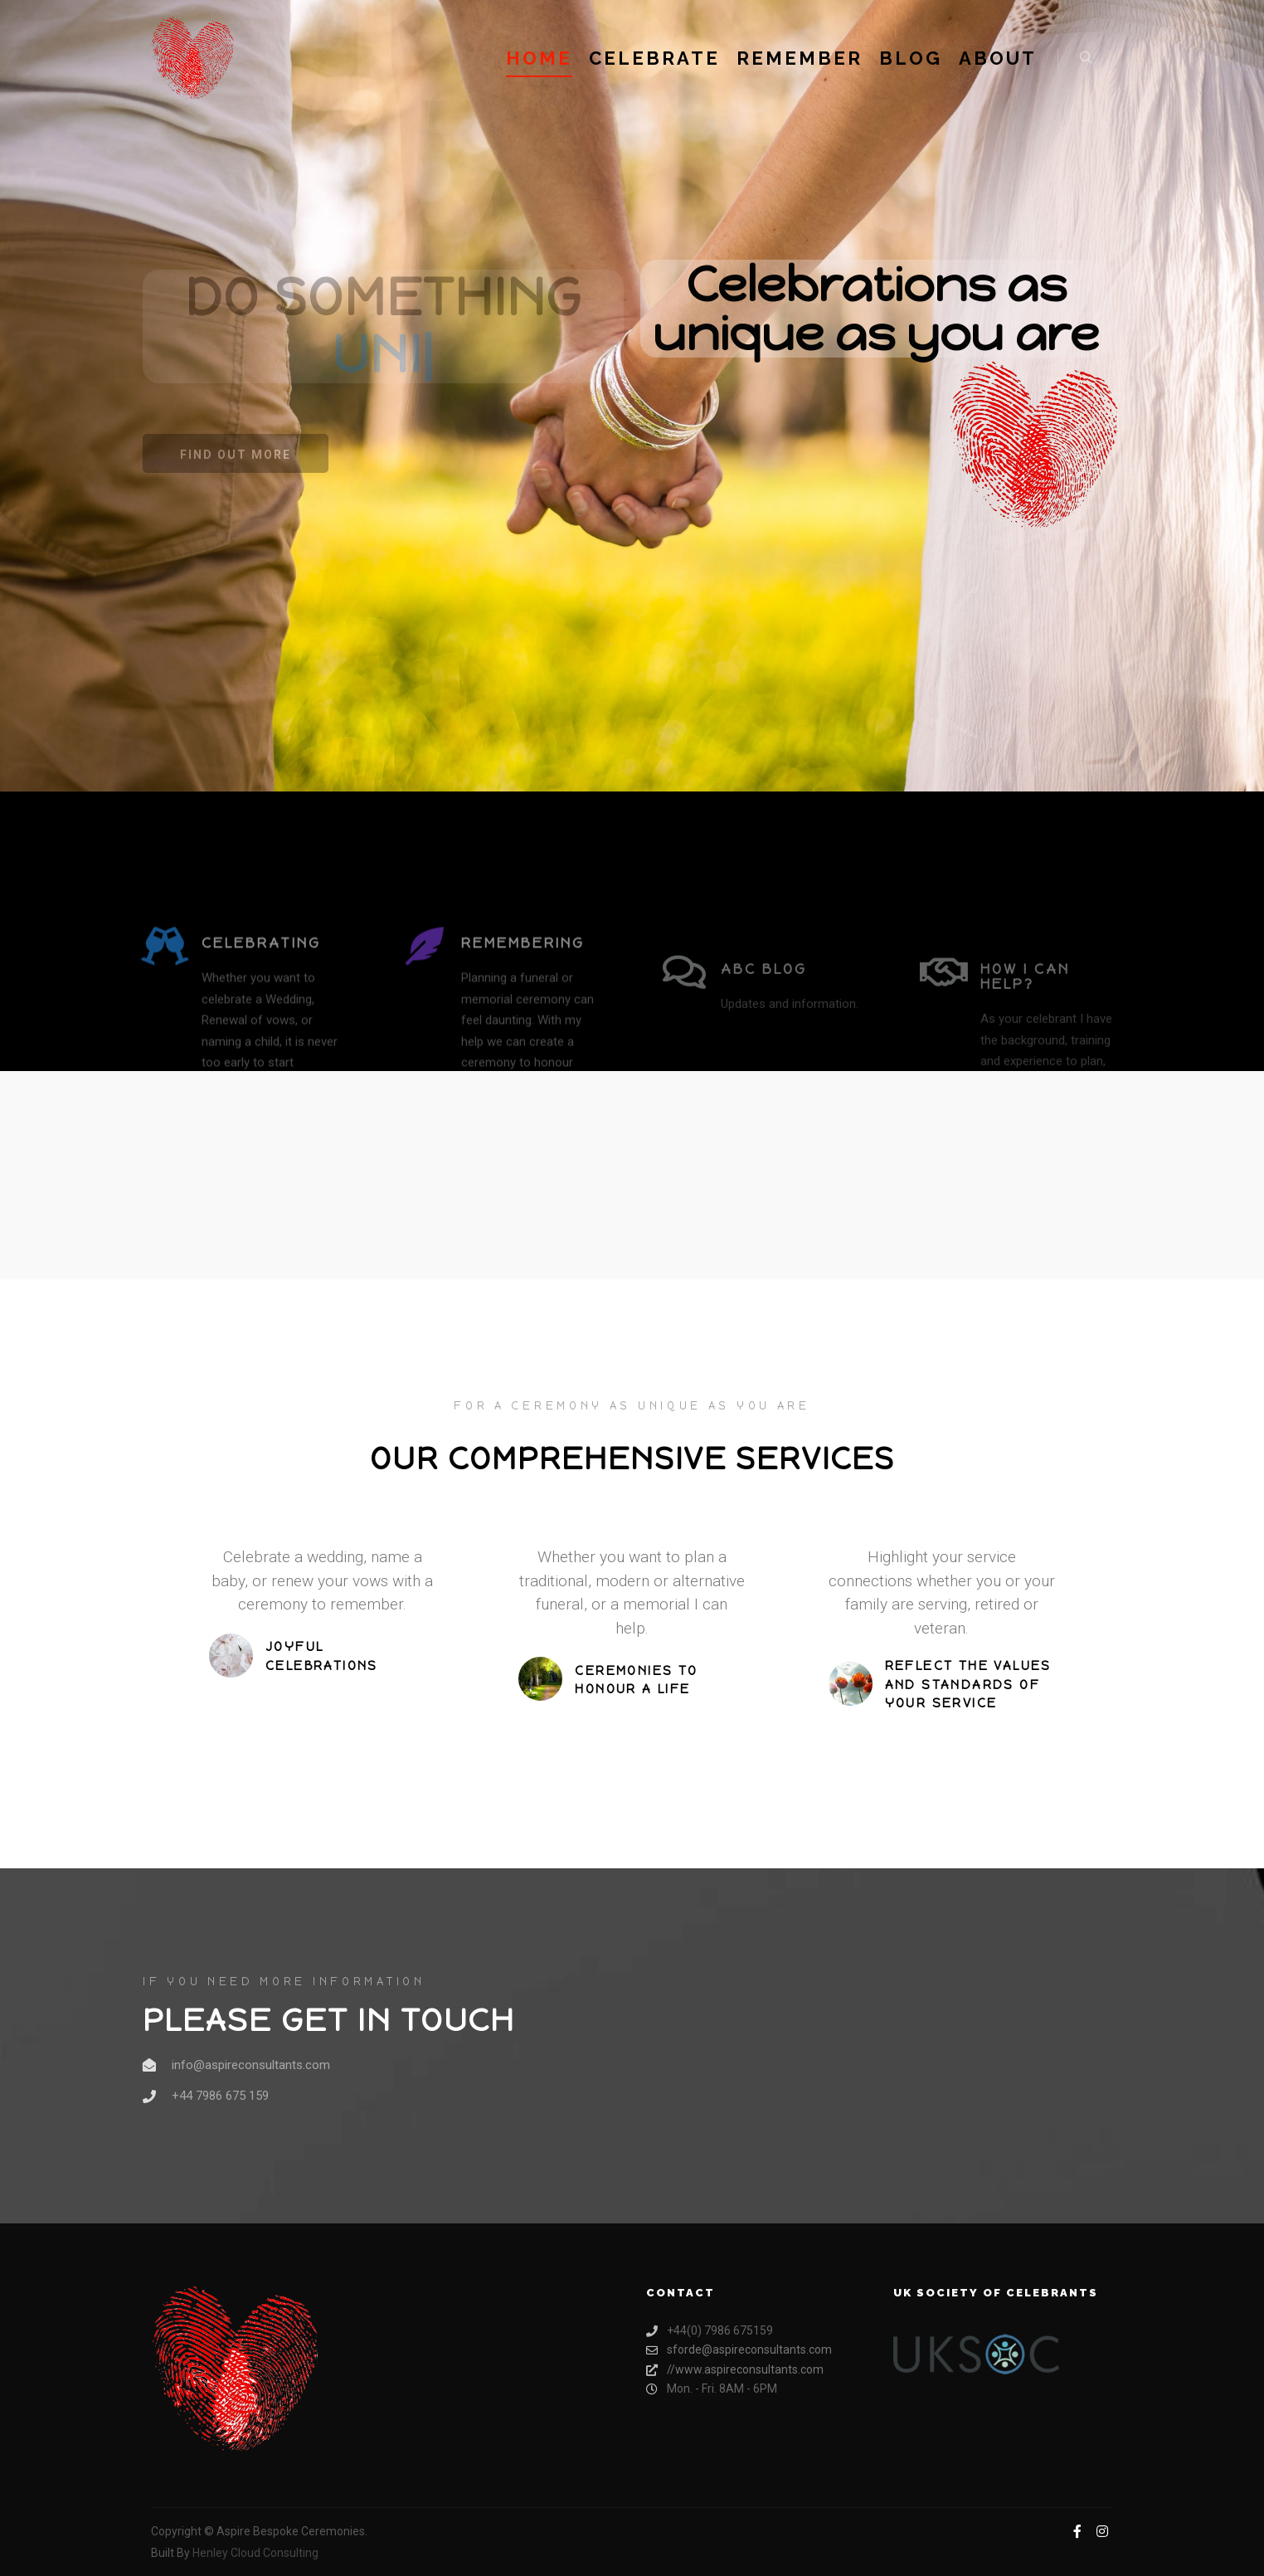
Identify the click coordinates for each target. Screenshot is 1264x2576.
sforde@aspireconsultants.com (739, 2349)
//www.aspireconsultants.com (735, 2369)
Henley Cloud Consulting (255, 2552)
